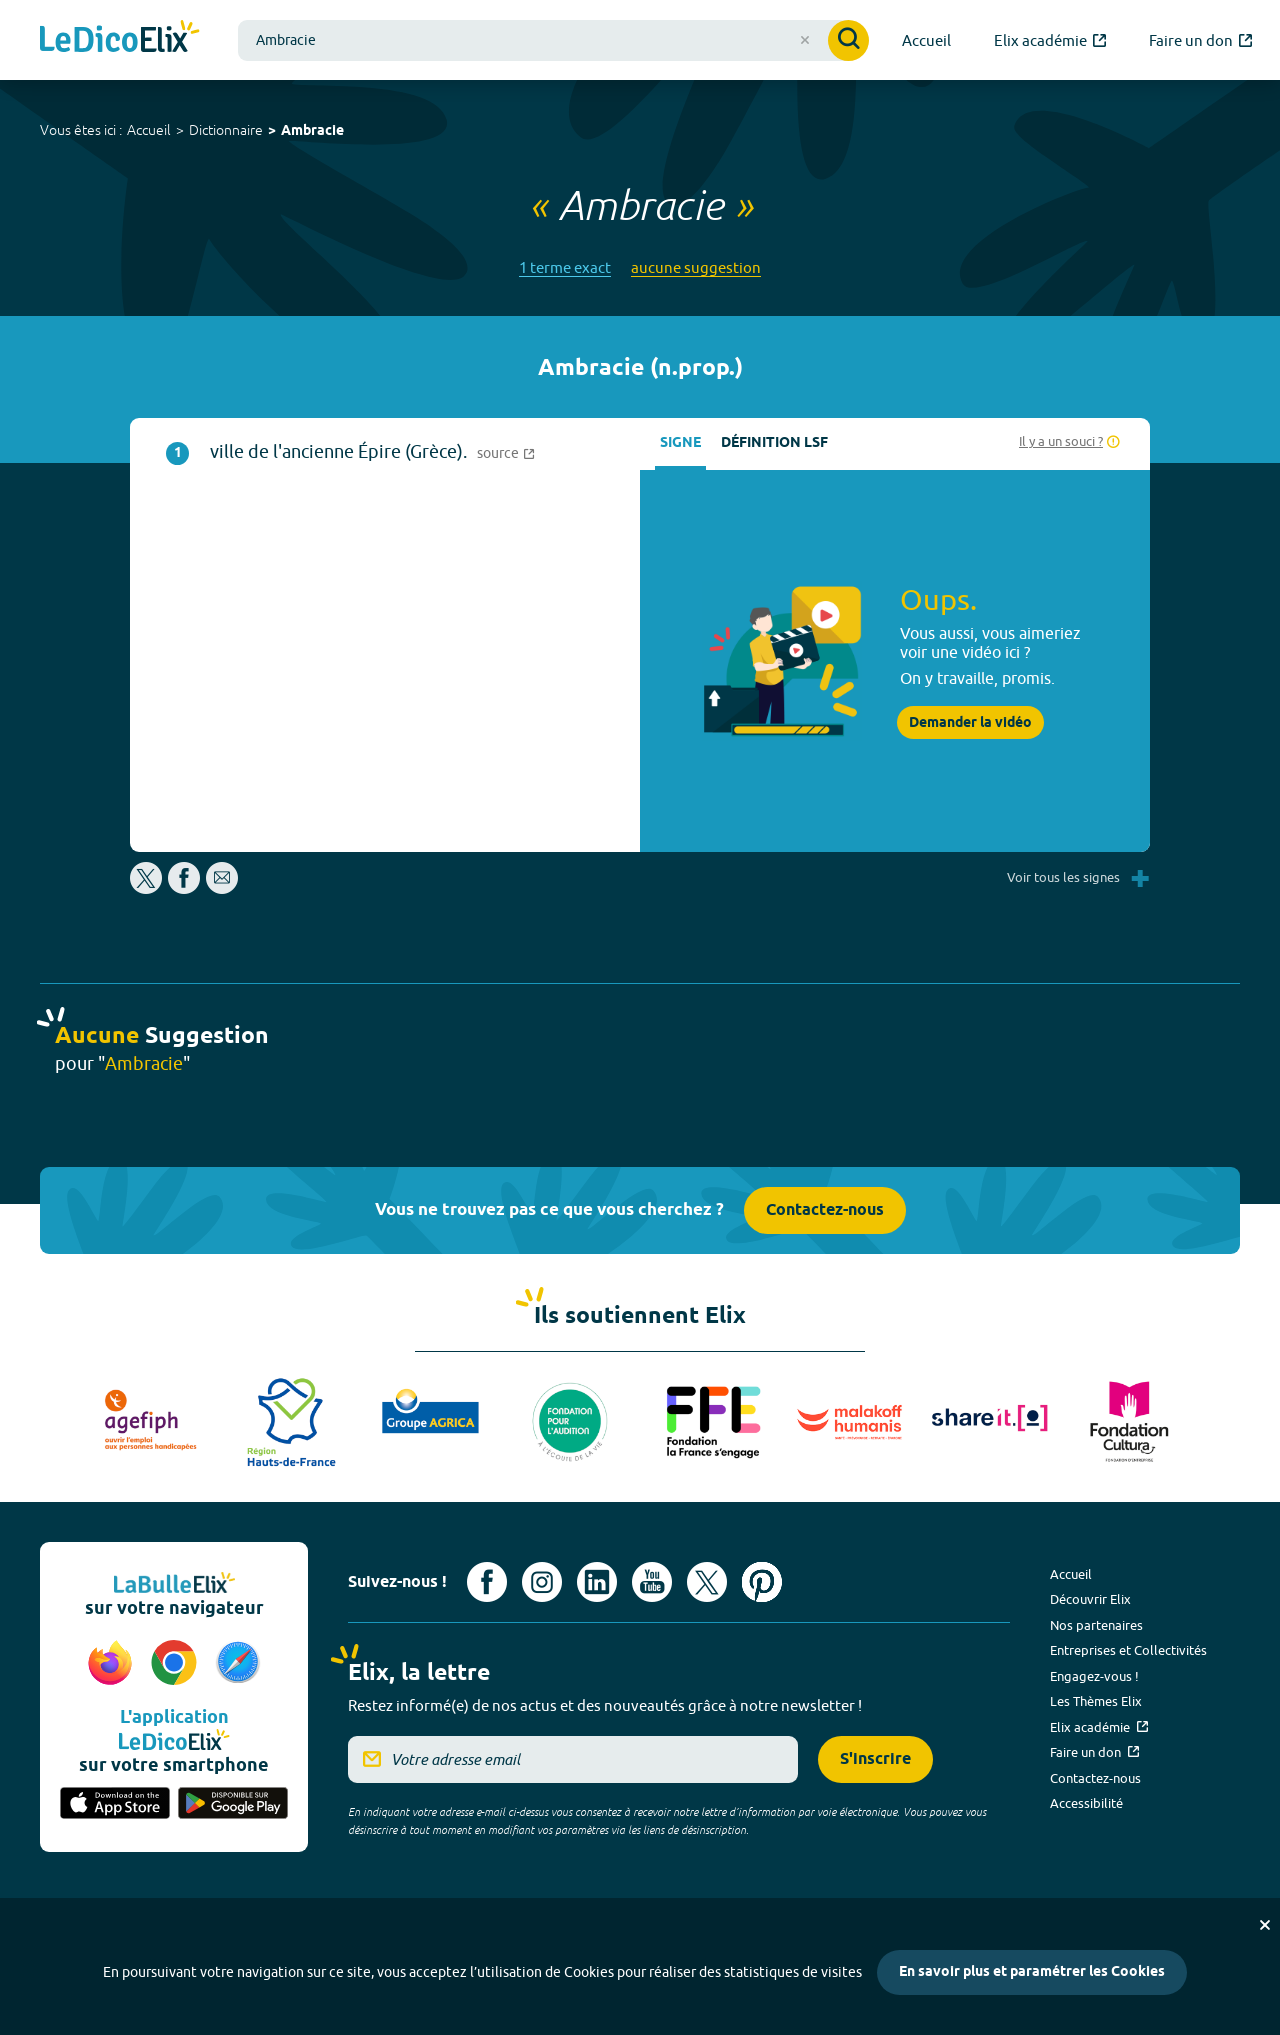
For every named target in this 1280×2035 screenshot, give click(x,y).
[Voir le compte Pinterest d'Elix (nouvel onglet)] (762, 1582)
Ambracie (312, 131)
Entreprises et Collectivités (1128, 1650)
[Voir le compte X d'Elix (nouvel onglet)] (707, 1582)
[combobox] (553, 40)
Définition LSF (774, 443)
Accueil (149, 130)
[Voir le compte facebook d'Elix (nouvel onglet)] (487, 1582)
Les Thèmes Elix (1096, 1701)
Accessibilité (1086, 1803)
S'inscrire (875, 1759)
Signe (680, 443)
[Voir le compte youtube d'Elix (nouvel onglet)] (652, 1582)
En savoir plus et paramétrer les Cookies (1032, 1972)
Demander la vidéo (970, 723)
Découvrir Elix (1090, 1599)
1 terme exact (565, 267)
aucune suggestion (696, 267)
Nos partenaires (1096, 1625)
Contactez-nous (825, 1210)
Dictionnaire (226, 130)
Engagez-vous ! (1094, 1676)
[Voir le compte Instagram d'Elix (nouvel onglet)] (542, 1582)
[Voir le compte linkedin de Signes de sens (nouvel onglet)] (597, 1582)
